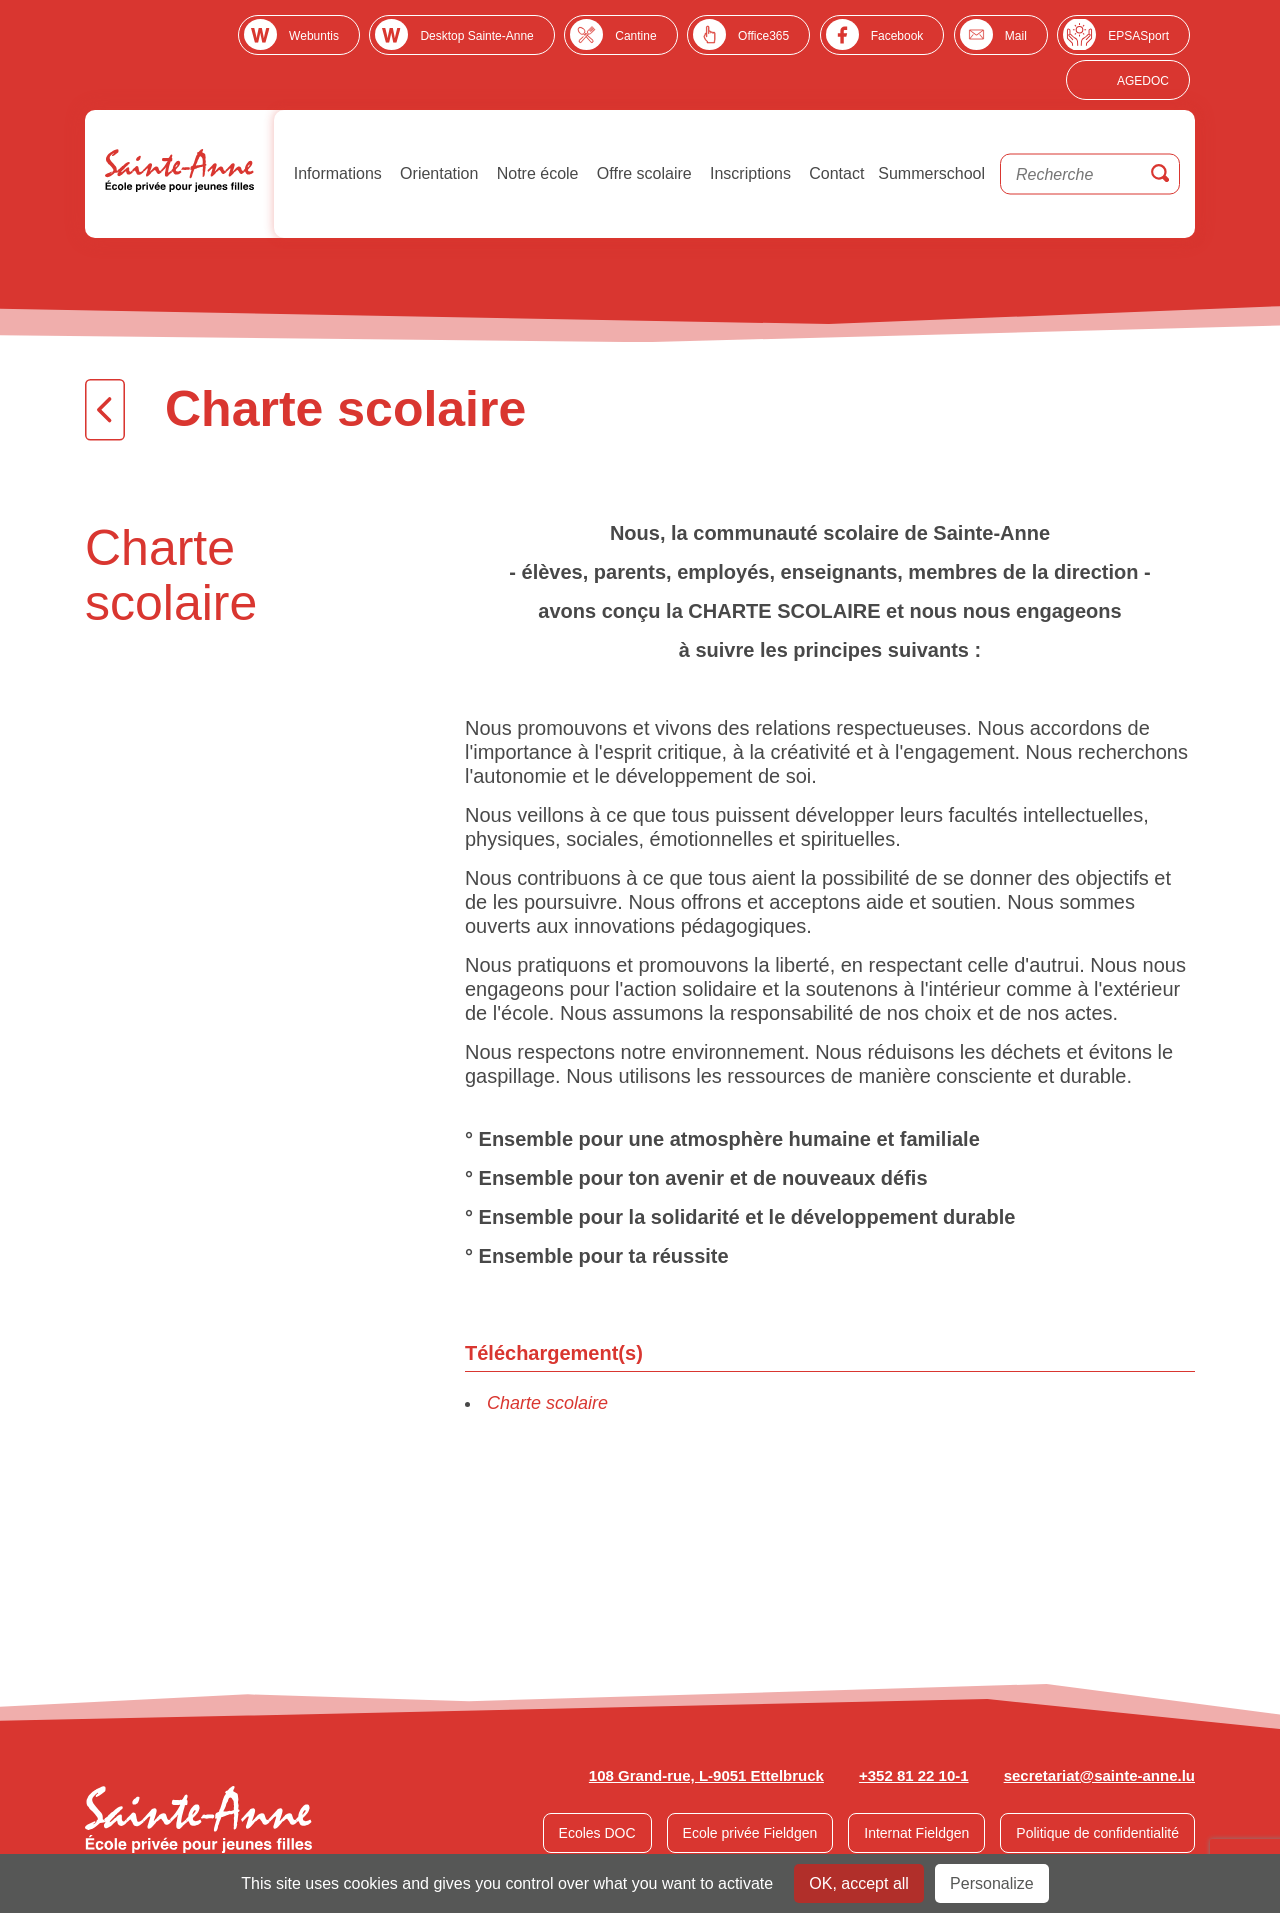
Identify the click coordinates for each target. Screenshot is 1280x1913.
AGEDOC (1143, 81)
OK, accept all (859, 1883)
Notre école (535, 173)
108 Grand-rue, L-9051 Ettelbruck (706, 1775)
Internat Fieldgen (916, 1833)
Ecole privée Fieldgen (750, 1833)
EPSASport (1138, 36)
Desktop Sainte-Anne (476, 36)
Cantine (635, 36)
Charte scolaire (547, 1403)
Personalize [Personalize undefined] (992, 1883)
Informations (335, 173)
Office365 (763, 36)
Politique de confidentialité (1097, 1833)
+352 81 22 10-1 (914, 1775)
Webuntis (314, 36)
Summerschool (931, 173)
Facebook (897, 36)
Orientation (437, 173)
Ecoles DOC (597, 1833)
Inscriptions (748, 173)
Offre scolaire (641, 173)
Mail (1016, 36)
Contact (835, 173)
